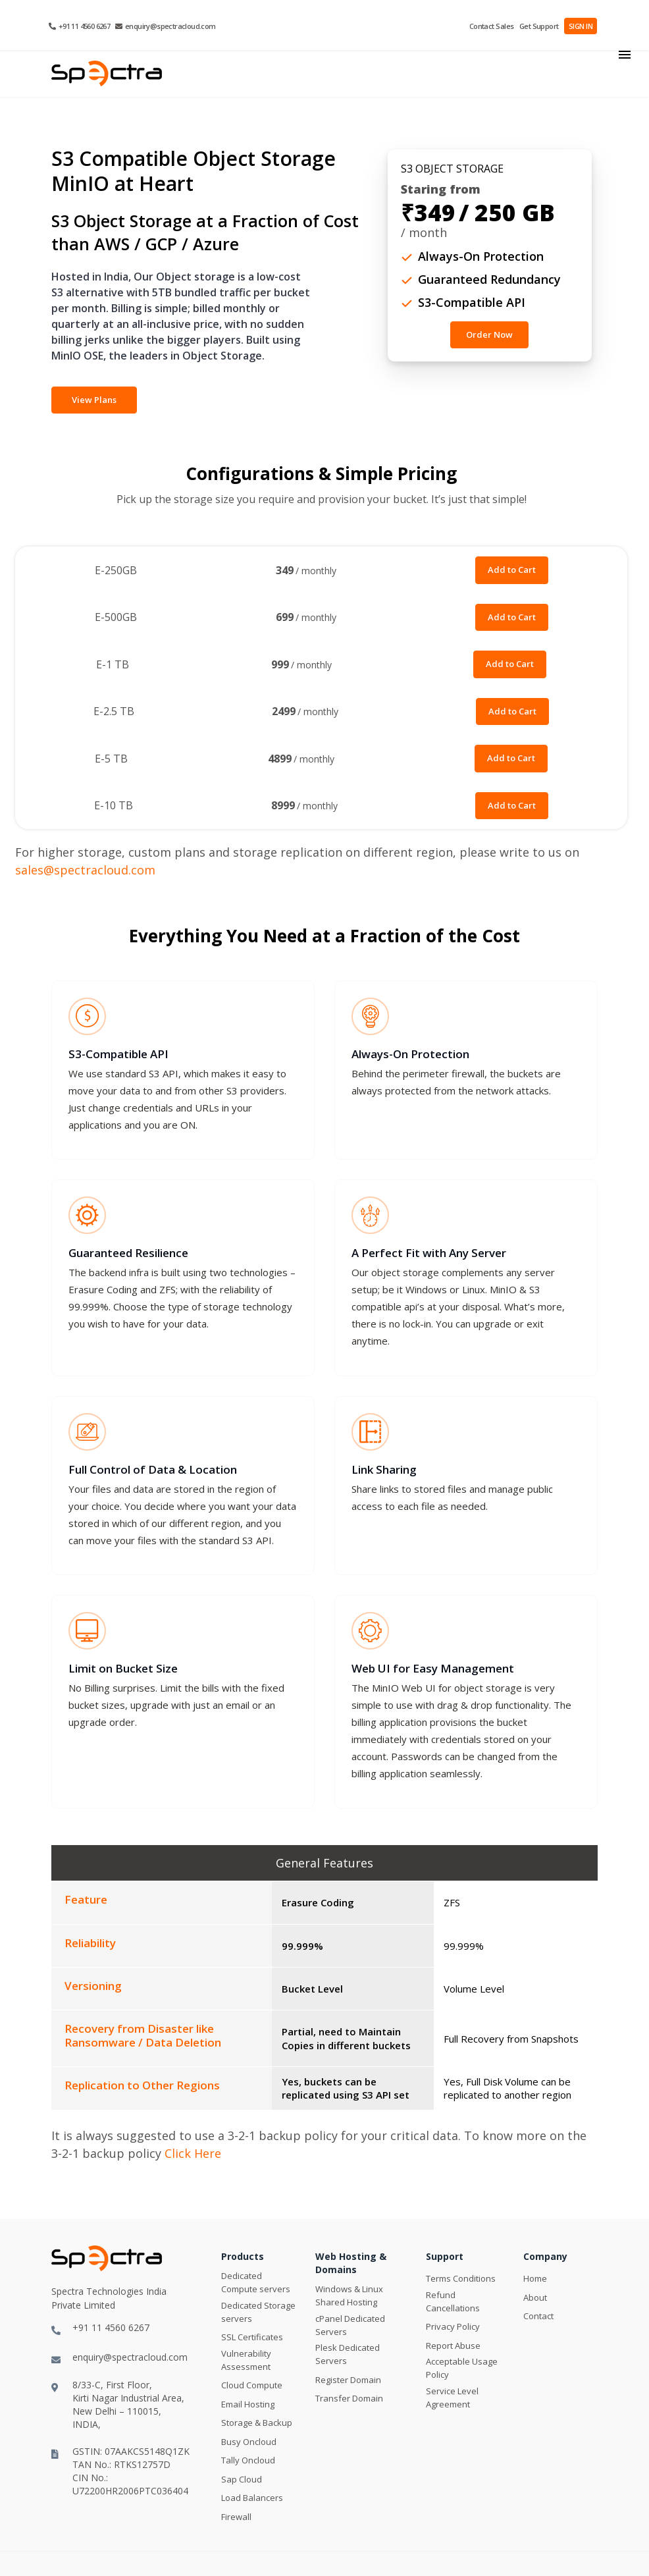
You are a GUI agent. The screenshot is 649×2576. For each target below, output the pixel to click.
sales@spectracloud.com (85, 870)
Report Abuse (453, 2347)
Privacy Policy (453, 2328)
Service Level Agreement (452, 2399)
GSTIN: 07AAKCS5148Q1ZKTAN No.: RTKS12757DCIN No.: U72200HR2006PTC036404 (120, 2472)
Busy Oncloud (248, 2444)
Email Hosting (247, 2406)
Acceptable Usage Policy (462, 2369)
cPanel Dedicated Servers (350, 2327)
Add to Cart (512, 570)
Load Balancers (252, 2500)
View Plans (94, 400)
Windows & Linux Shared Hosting (349, 2297)
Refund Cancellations (453, 2303)
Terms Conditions (461, 2280)
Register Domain (348, 2382)
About (535, 2299)
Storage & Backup (256, 2424)
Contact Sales (493, 26)
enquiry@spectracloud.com (165, 26)
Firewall (236, 2519)
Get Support (539, 26)
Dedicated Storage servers (258, 2313)
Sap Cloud (241, 2481)
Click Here (193, 2154)
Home (535, 2280)
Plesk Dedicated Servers (347, 2356)
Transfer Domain (349, 2400)
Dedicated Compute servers (255, 2284)
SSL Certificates (252, 2339)
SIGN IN (580, 26)
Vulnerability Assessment (246, 2362)
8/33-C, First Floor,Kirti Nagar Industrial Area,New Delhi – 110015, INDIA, (117, 2406)
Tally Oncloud (248, 2462)
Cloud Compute (251, 2387)
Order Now (489, 334)
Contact (538, 2318)
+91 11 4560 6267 (79, 26)
